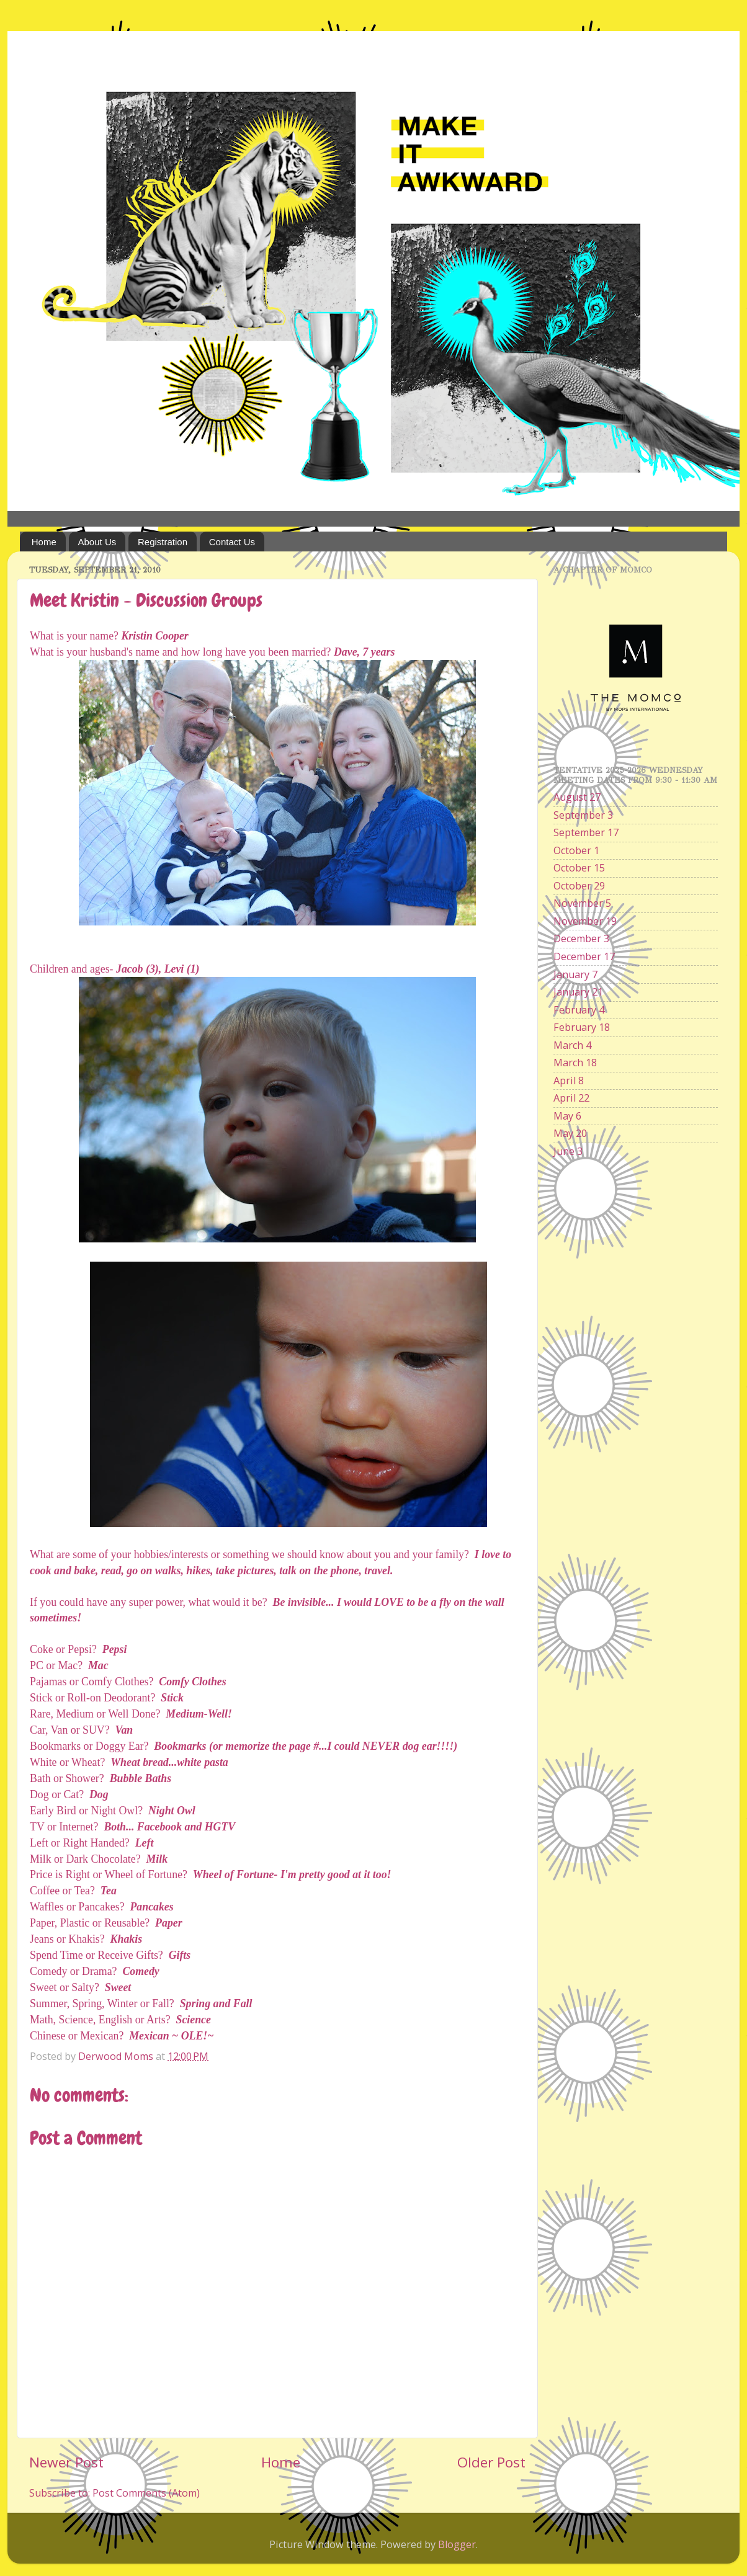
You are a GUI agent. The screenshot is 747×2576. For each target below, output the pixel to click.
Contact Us (232, 542)
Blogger (457, 2544)
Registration (162, 542)
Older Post (491, 2462)
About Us (97, 542)
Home (44, 542)
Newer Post (66, 2462)
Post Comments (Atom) (146, 2493)
